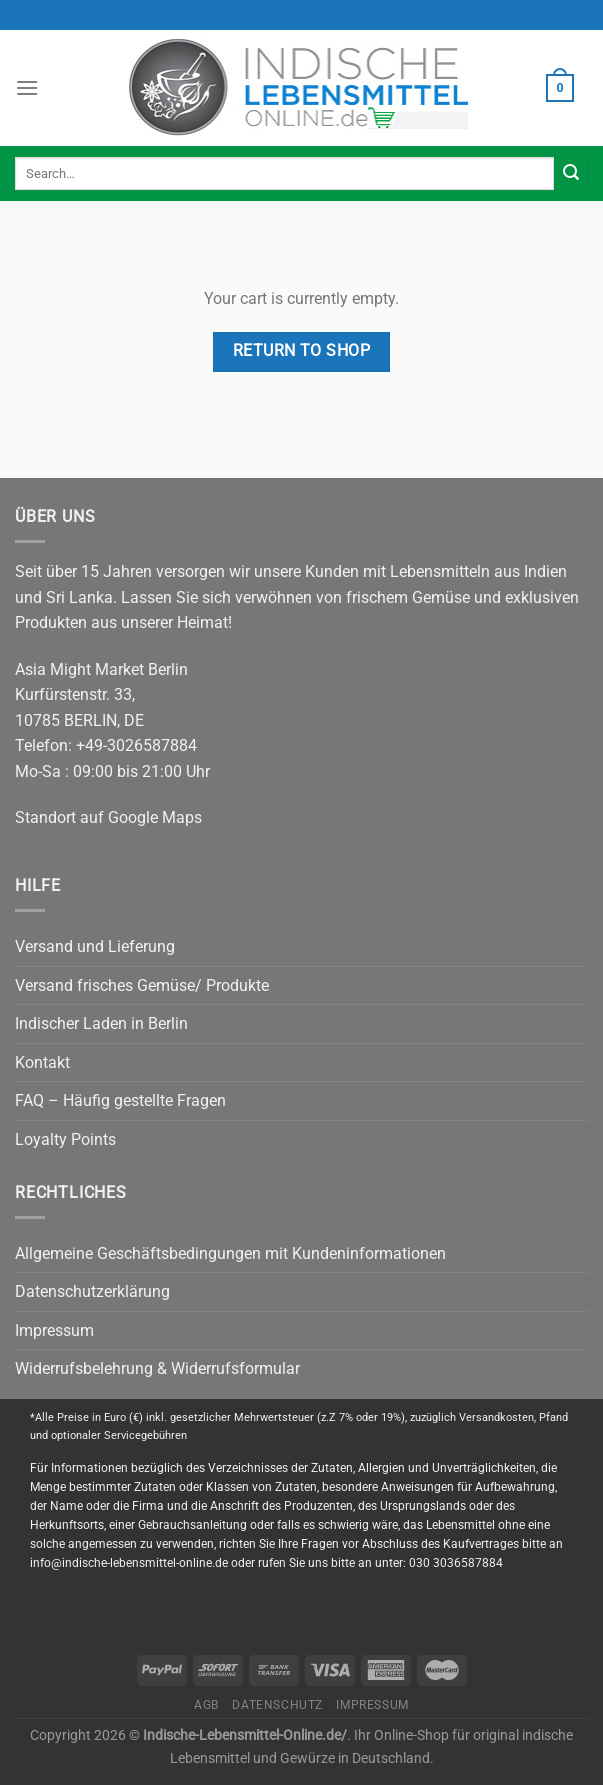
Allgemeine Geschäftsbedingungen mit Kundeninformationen (230, 1253)
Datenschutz (277, 1705)
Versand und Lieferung (95, 946)
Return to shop (302, 351)
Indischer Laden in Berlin (101, 1023)
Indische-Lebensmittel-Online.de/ (245, 1735)
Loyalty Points (65, 1139)
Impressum (54, 1330)
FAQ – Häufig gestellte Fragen (120, 1100)
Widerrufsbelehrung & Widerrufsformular (157, 1368)
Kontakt (42, 1062)
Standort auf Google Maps (108, 817)
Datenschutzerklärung (92, 1291)
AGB (206, 1705)
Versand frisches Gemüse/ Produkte (142, 985)
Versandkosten (496, 1417)
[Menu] (27, 87)
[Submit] (571, 174)
